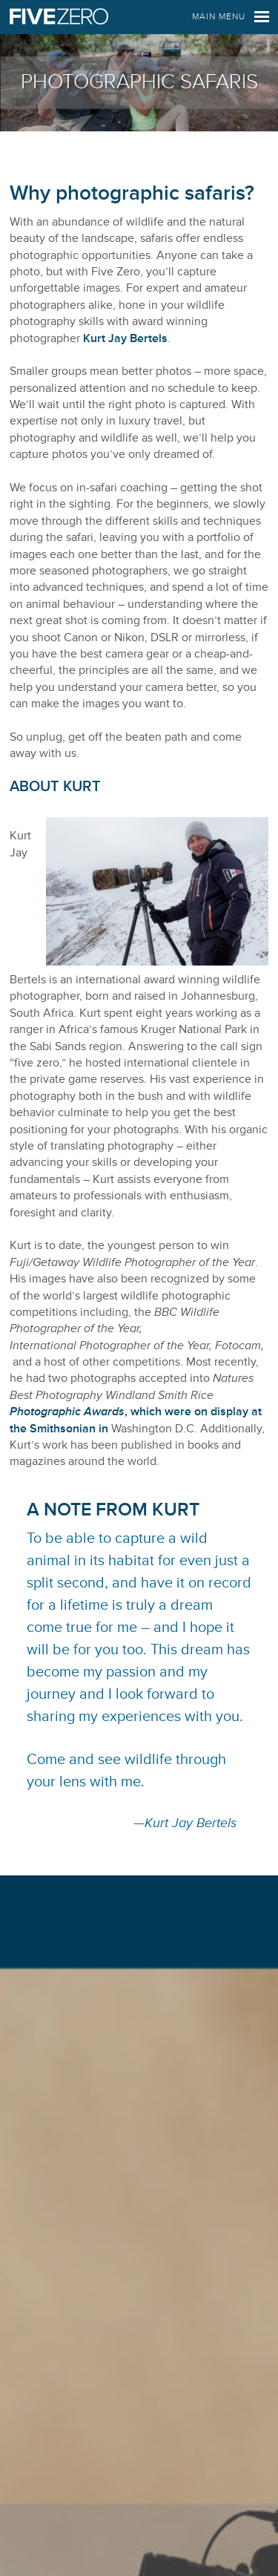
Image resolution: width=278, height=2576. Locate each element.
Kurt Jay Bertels (125, 338)
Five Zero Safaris (59, 16)
